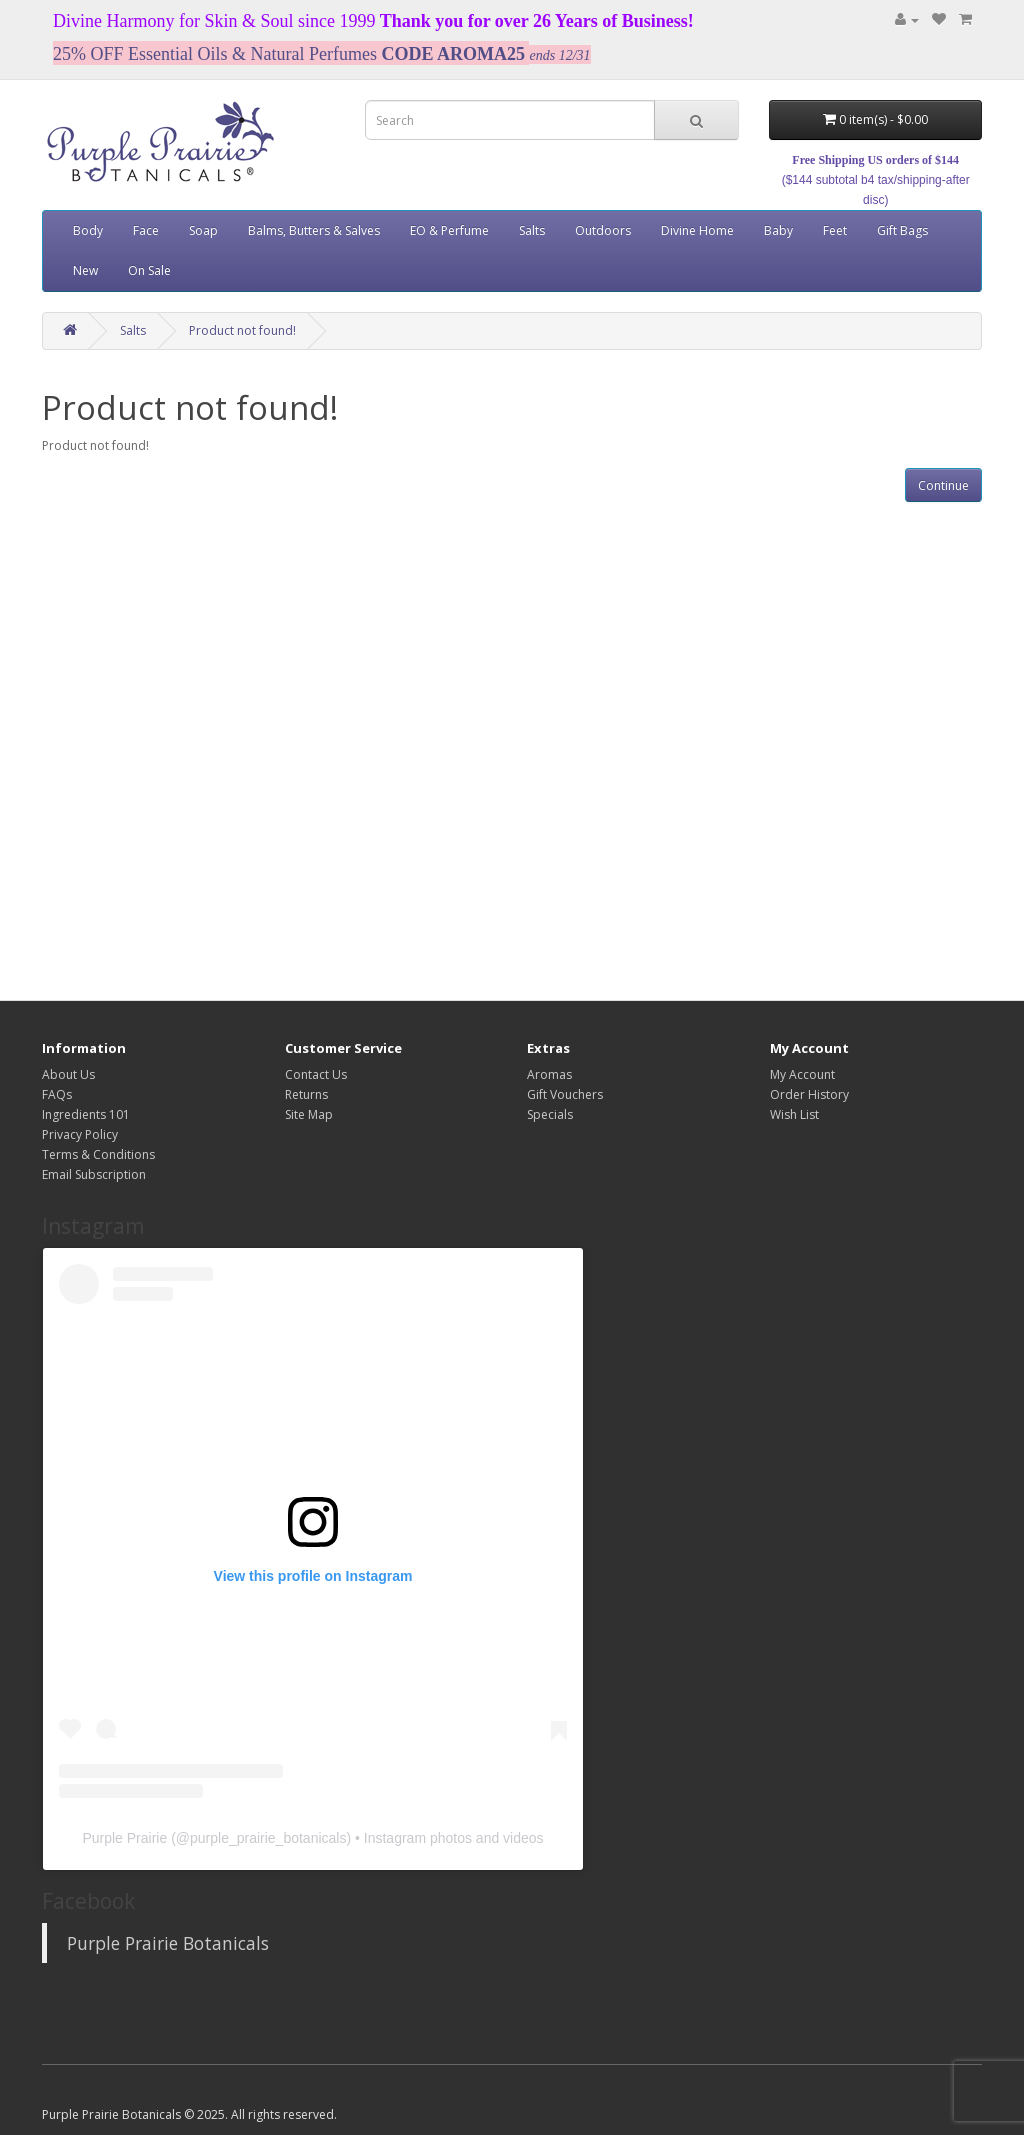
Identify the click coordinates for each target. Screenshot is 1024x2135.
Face (146, 230)
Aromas (549, 1074)
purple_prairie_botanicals (268, 1838)
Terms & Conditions (98, 1154)
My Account (802, 1074)
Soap (203, 230)
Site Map (309, 1114)
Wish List (794, 1114)
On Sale (149, 270)
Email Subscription (94, 1174)
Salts (532, 230)
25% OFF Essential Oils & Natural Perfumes (215, 54)
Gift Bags (902, 230)
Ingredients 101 (86, 1114)
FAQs (57, 1094)
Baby (778, 230)
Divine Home (697, 230)
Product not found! (242, 330)
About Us (68, 1074)
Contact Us (316, 1074)
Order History (809, 1094)
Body (88, 230)
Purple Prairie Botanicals (168, 1943)
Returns (306, 1094)
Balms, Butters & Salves (314, 230)
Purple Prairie (124, 1838)
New (85, 270)
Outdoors (603, 230)
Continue (943, 485)
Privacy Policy (80, 1134)
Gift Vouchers (565, 1094)
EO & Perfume (449, 230)
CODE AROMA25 (453, 54)
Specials (550, 1114)
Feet (835, 230)
